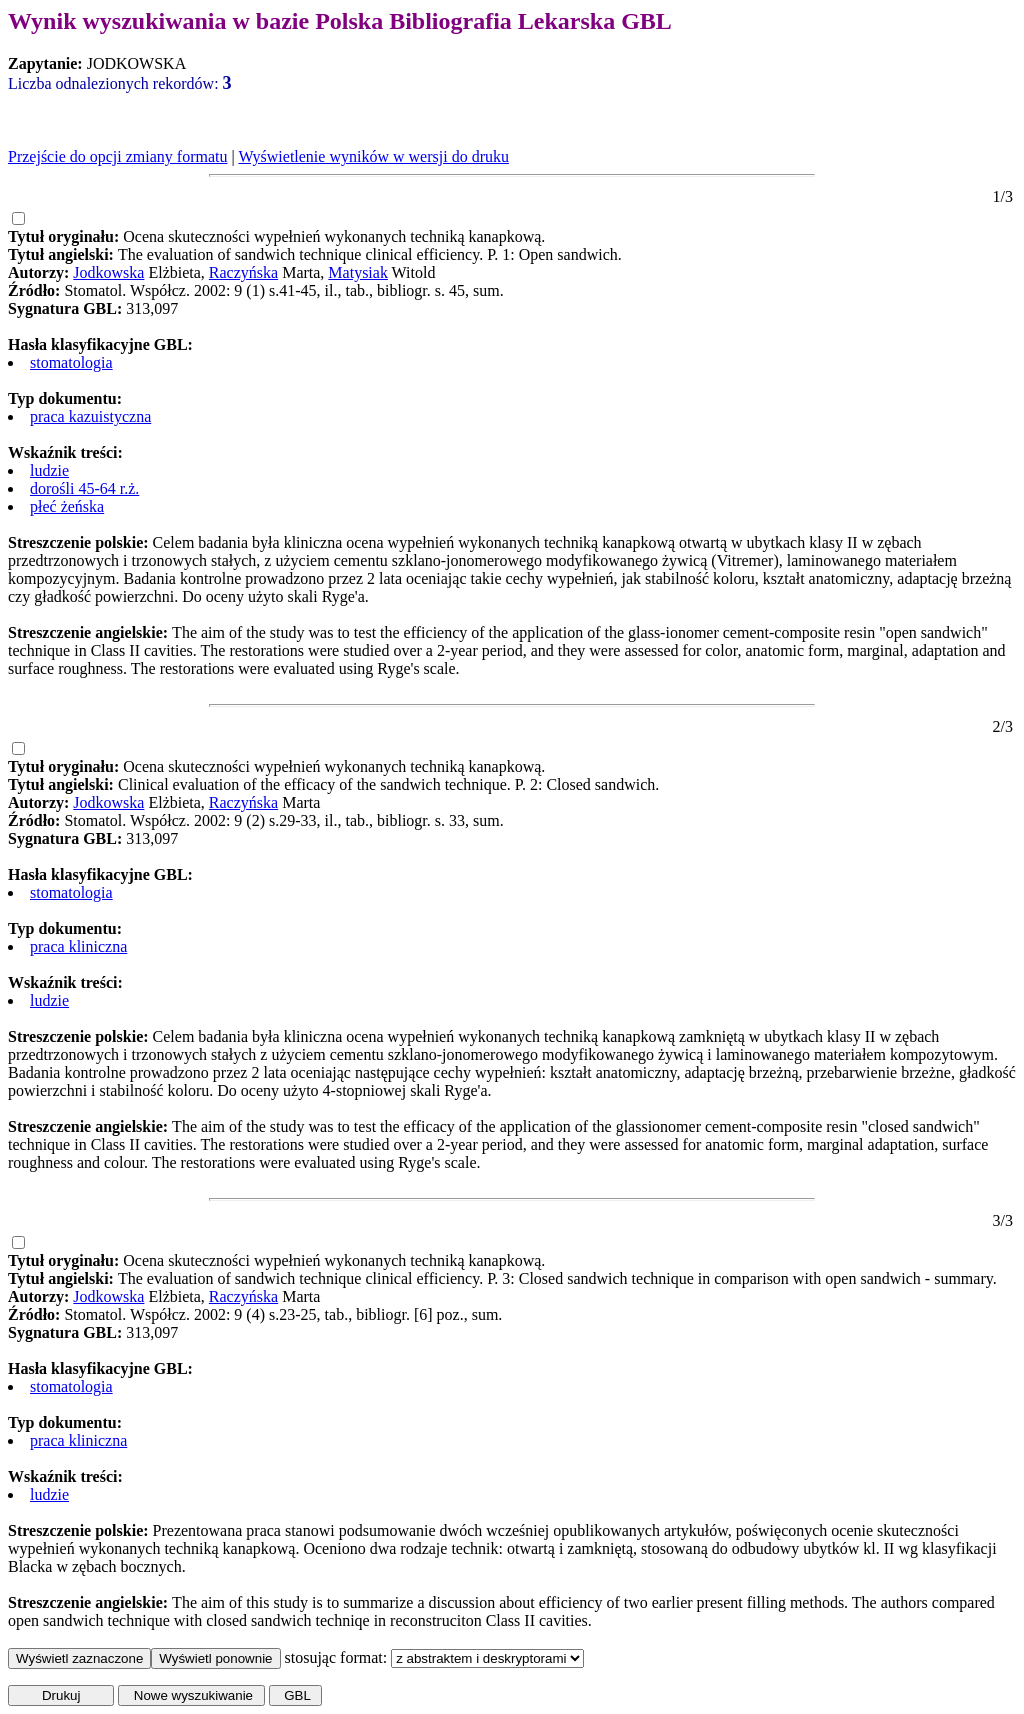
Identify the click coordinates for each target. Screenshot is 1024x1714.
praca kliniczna (78, 946)
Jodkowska (108, 272)
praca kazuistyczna (90, 416)
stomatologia (71, 362)
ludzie (49, 470)
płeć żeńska (67, 506)
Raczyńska (243, 272)
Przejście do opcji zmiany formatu (117, 156)
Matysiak (358, 272)
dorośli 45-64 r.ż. (84, 488)
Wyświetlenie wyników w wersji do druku (373, 156)
